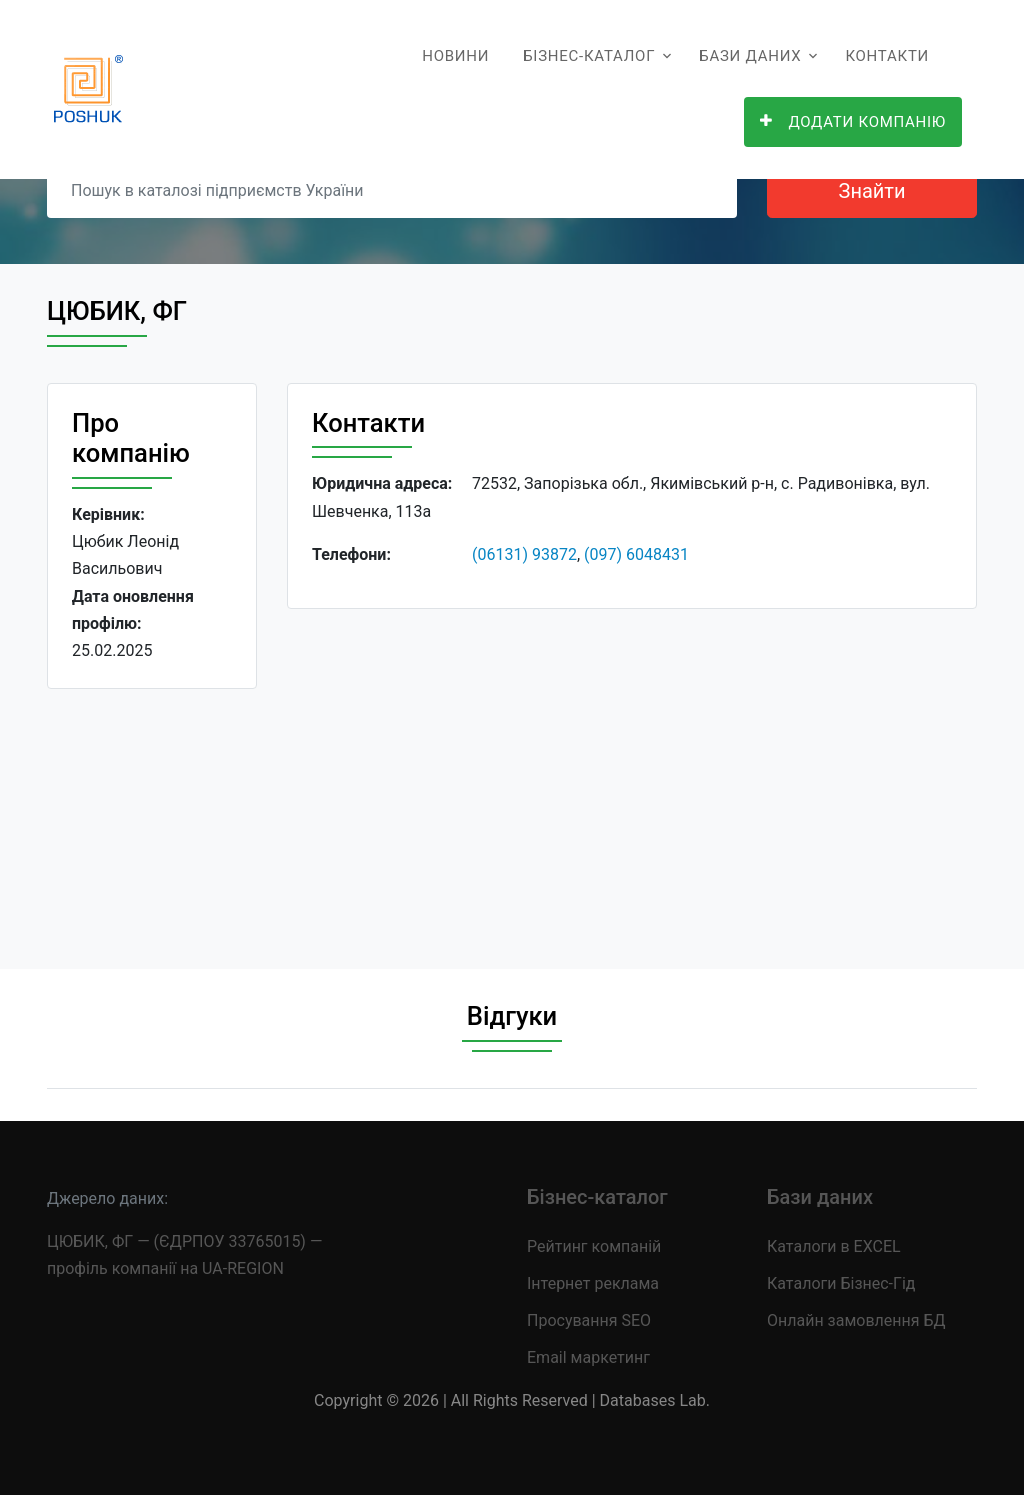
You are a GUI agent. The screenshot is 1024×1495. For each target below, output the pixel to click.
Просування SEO (589, 1320)
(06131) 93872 (524, 554)
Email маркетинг (588, 1357)
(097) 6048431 (636, 554)
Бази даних (750, 56)
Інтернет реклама (593, 1283)
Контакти (887, 56)
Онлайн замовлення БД (856, 1320)
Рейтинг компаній (594, 1246)
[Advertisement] (632, 773)
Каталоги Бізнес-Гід (841, 1283)
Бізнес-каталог (589, 56)
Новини (455, 56)
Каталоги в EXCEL (834, 1246)
